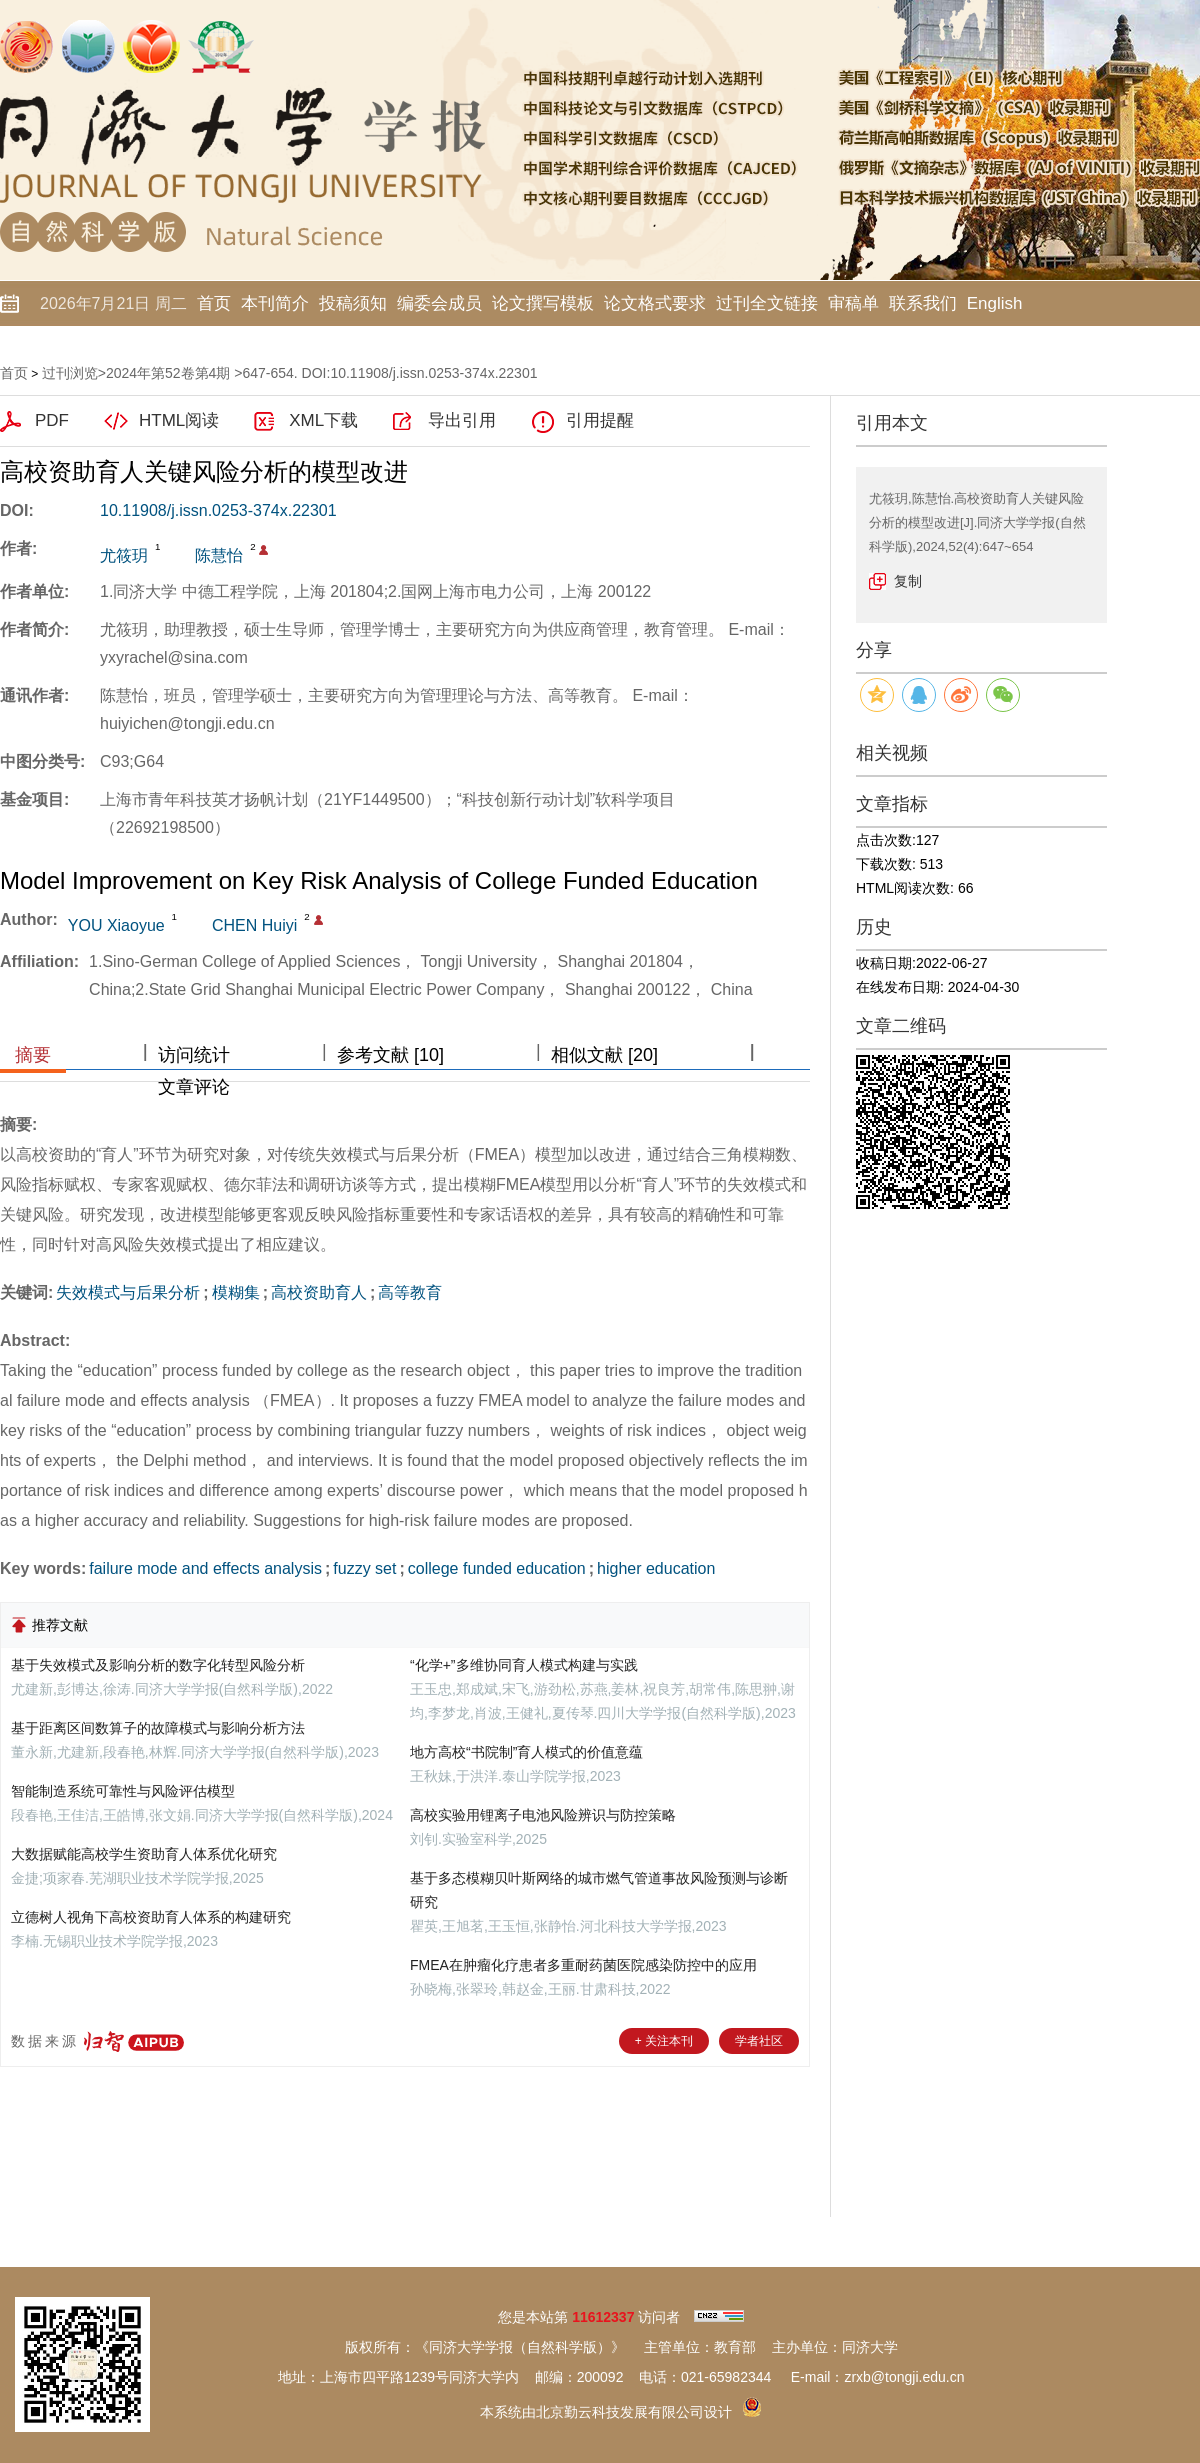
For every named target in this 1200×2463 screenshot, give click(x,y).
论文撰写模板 (543, 303)
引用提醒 (600, 420)
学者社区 (759, 2041)
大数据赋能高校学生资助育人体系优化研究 (144, 1854)
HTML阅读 (179, 420)
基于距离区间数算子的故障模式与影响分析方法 (158, 1728)
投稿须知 (353, 303)
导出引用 (462, 420)
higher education (656, 1568)
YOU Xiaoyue (116, 925)
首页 (214, 303)
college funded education (497, 1568)
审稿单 (853, 303)
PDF (52, 420)
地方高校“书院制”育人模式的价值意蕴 (526, 1752)
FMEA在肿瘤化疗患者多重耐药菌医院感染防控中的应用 (583, 1965)
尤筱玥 (124, 555)
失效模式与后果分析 (128, 1292)
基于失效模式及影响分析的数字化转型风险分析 (158, 1665)
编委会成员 (439, 303)
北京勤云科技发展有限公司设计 (634, 2412)
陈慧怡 (219, 555)
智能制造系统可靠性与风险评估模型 (123, 1791)
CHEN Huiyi (254, 925)
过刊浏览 (70, 373)
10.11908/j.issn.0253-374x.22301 (218, 510)
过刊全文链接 (767, 303)
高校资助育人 (319, 1292)
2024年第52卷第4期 (168, 373)
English (995, 303)
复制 (908, 581)
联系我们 (923, 303)
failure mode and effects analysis (205, 1568)
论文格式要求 (655, 303)
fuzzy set (364, 1568)
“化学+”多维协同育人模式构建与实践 (524, 1665)
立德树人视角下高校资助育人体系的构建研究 (151, 1917)
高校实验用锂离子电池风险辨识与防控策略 (543, 1815)
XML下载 (323, 420)
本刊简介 (275, 303)
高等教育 (410, 1292)
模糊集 (236, 1292)
